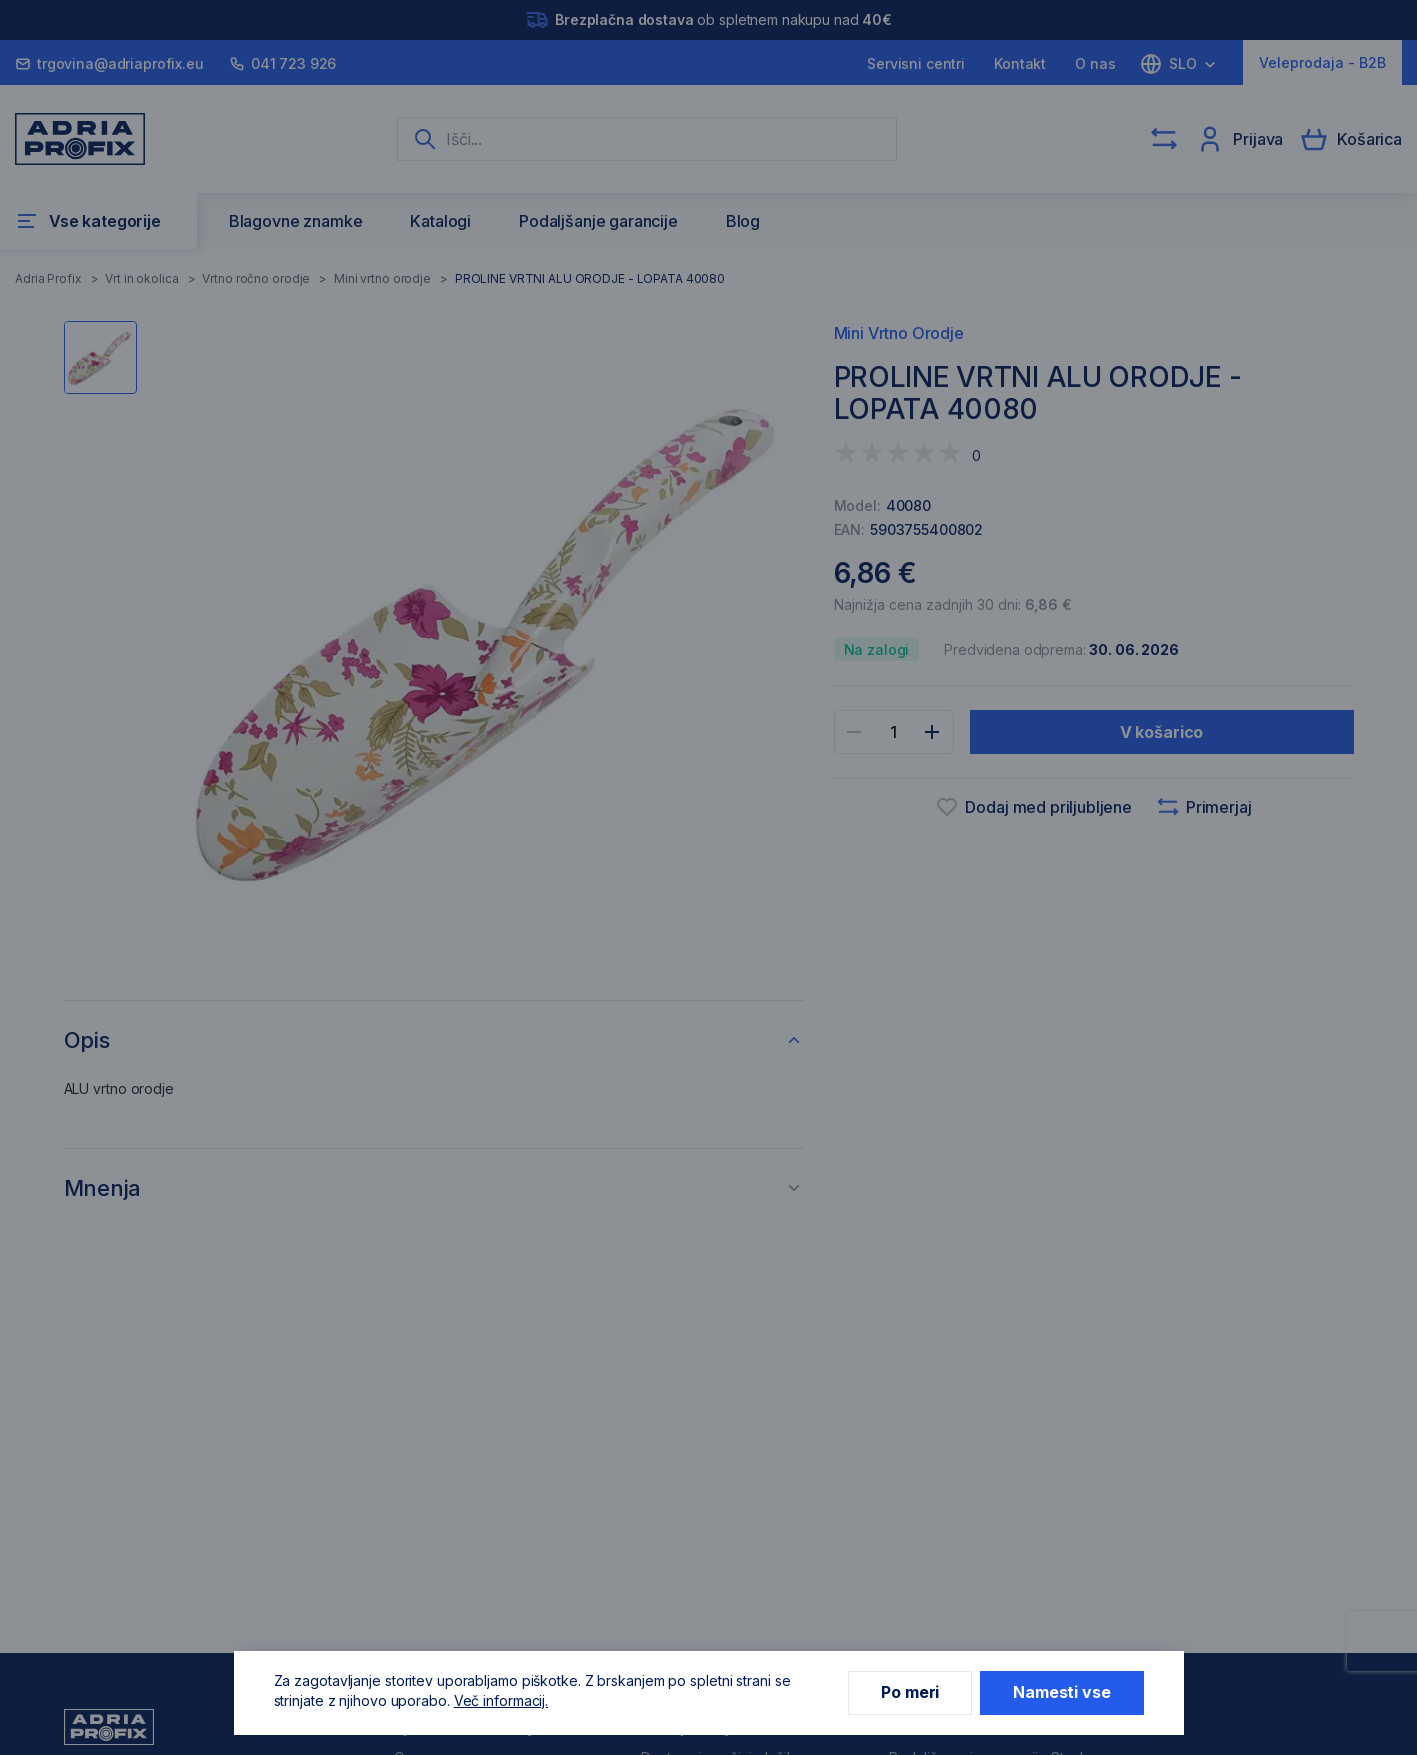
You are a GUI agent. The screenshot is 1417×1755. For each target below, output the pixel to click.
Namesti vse (1061, 1693)
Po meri (910, 1693)
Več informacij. (501, 1700)
